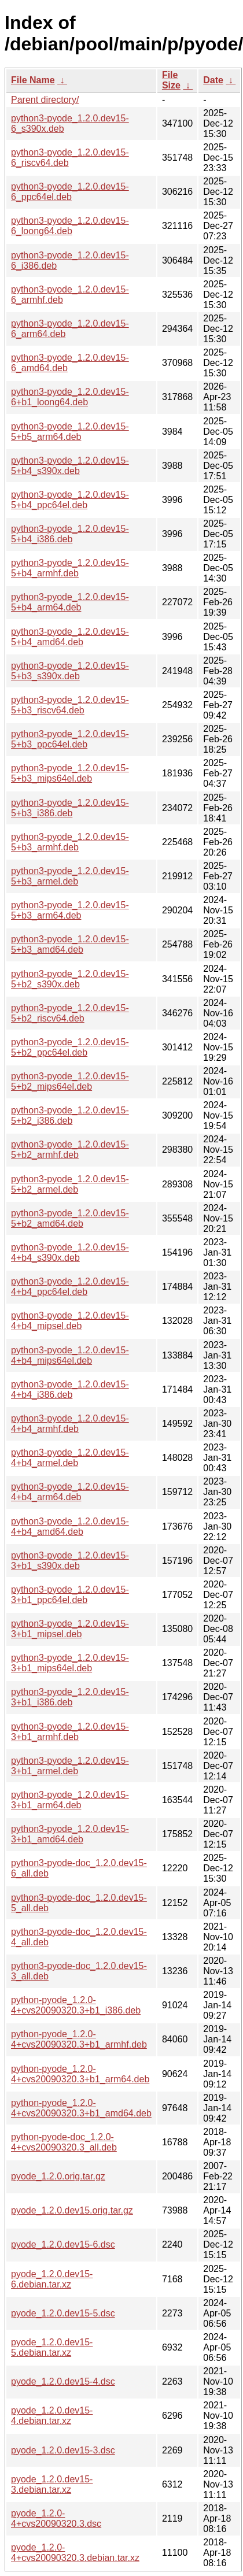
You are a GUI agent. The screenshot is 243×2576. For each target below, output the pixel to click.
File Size (171, 80)
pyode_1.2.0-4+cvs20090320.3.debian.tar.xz (75, 2552)
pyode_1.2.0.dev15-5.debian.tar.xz (52, 2347)
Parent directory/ (45, 100)
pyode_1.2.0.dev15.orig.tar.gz (72, 2210)
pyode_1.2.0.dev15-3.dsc (63, 2450)
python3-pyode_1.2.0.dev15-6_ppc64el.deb (70, 192)
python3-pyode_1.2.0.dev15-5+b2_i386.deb (70, 1115)
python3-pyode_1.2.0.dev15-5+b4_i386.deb (70, 534)
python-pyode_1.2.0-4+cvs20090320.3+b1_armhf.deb (79, 2039)
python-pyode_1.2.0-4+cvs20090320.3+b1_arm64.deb (80, 2074)
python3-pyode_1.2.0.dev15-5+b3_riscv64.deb (70, 705)
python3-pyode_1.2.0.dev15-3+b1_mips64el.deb (70, 1663)
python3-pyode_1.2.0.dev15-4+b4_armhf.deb (70, 1423)
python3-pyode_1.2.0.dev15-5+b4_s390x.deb (70, 466)
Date (213, 80)
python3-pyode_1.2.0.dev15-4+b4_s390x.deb (70, 1252)
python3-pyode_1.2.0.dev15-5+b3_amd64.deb (70, 944)
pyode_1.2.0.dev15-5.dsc (63, 2313)
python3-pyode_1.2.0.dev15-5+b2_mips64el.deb (70, 1081)
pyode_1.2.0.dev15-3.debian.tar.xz (52, 2484)
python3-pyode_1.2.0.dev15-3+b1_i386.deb (70, 1697)
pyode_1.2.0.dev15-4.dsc (63, 2381)
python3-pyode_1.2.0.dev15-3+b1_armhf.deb (70, 1732)
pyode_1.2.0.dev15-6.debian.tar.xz (52, 2279)
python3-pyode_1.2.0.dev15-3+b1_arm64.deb (70, 1800)
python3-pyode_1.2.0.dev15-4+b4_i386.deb (70, 1389)
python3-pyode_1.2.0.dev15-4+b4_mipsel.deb (70, 1321)
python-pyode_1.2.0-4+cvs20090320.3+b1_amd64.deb (81, 2108)
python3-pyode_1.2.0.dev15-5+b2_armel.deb (70, 1184)
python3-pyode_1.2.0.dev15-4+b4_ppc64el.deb (70, 1286)
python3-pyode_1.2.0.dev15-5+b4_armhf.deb (70, 568)
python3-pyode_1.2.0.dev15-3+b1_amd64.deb (70, 1834)
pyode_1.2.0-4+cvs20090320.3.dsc (56, 2518)
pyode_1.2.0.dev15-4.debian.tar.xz (52, 2415)
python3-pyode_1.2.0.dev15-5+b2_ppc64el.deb (70, 1047)
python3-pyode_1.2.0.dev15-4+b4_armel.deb (70, 1458)
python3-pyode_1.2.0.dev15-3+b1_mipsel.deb (70, 1629)
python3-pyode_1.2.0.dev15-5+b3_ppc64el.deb (70, 739)
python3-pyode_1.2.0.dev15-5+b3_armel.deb (70, 876)
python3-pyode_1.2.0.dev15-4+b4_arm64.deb (70, 1492)
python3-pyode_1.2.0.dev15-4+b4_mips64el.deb (70, 1355)
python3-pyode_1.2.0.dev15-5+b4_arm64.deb (70, 602)
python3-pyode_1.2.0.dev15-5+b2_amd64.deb (70, 1218)
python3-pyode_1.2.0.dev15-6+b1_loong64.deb (70, 397)
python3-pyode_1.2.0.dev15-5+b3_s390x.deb (70, 671)
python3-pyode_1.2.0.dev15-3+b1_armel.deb (70, 1766)
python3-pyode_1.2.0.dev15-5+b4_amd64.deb (70, 637)
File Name (33, 80)
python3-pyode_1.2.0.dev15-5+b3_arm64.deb (70, 910)
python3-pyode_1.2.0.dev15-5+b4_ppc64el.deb (70, 500)
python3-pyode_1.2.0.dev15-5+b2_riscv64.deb (70, 1013)
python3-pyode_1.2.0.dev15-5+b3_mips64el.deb (70, 773)
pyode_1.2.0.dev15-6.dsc (63, 2244)
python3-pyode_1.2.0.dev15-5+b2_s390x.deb (70, 979)
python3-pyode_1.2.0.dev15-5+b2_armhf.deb (70, 1149)
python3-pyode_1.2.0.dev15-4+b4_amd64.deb (70, 1526)
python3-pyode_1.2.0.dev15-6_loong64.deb (70, 226)
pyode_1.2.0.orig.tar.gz (58, 2176)
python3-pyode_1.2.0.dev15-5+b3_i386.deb (70, 808)
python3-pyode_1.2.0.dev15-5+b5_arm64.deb (70, 431)
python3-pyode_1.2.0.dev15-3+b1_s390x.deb (70, 1560)
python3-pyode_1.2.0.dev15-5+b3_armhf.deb (70, 842)
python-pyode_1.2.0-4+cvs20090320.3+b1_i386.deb (76, 2005)
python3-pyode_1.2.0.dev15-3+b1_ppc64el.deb (70, 1595)
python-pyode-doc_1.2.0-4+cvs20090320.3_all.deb (64, 2142)
